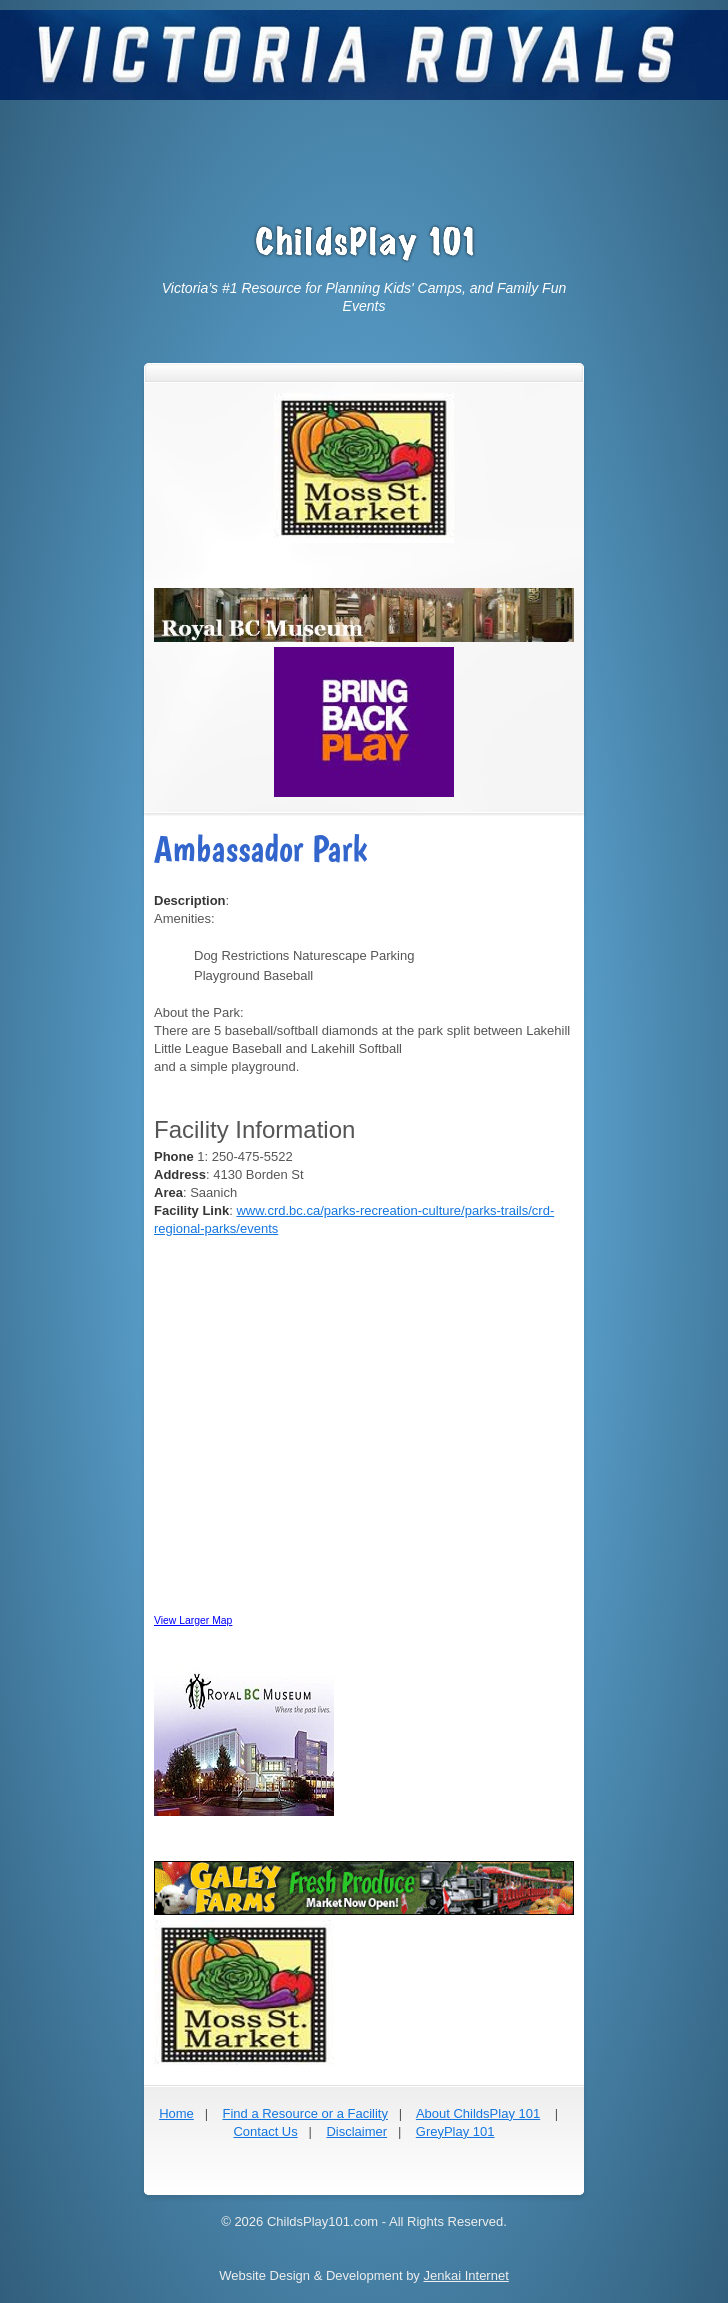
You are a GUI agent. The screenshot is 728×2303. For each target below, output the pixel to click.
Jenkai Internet (465, 2275)
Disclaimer (356, 2131)
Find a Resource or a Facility (304, 2113)
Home (176, 2113)
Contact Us (265, 2131)
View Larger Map (193, 1620)
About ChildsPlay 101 (478, 2113)
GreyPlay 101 (455, 2131)
